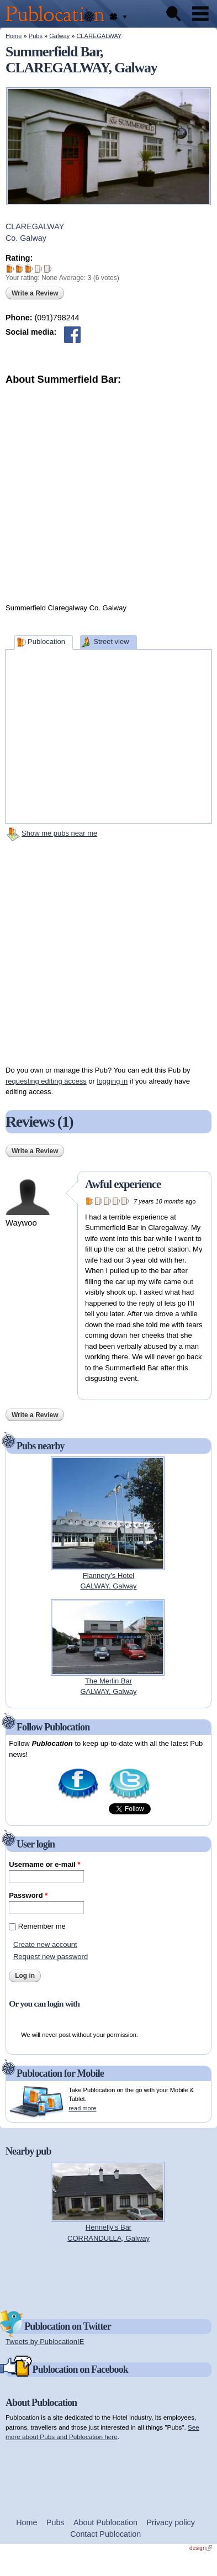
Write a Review (35, 293)
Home (14, 36)
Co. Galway (26, 238)
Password (28, 1895)
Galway (59, 36)
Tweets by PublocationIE (45, 2341)
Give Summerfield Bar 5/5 (47, 269)
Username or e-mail (44, 1864)
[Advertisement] (113, 490)
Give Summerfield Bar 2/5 (19, 269)
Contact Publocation (105, 2534)
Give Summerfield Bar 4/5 (38, 269)
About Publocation (105, 2522)
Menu (200, 14)
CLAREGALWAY (98, 36)
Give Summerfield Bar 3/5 (29, 269)
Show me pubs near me (59, 833)
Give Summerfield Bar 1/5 (10, 269)
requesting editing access (46, 1081)
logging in (112, 1081)
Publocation (46, 641)
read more (82, 2108)
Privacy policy (171, 2522)
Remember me (42, 1926)
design (200, 2548)
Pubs (36, 36)
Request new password (50, 1956)
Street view (111, 641)
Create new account (45, 1944)
